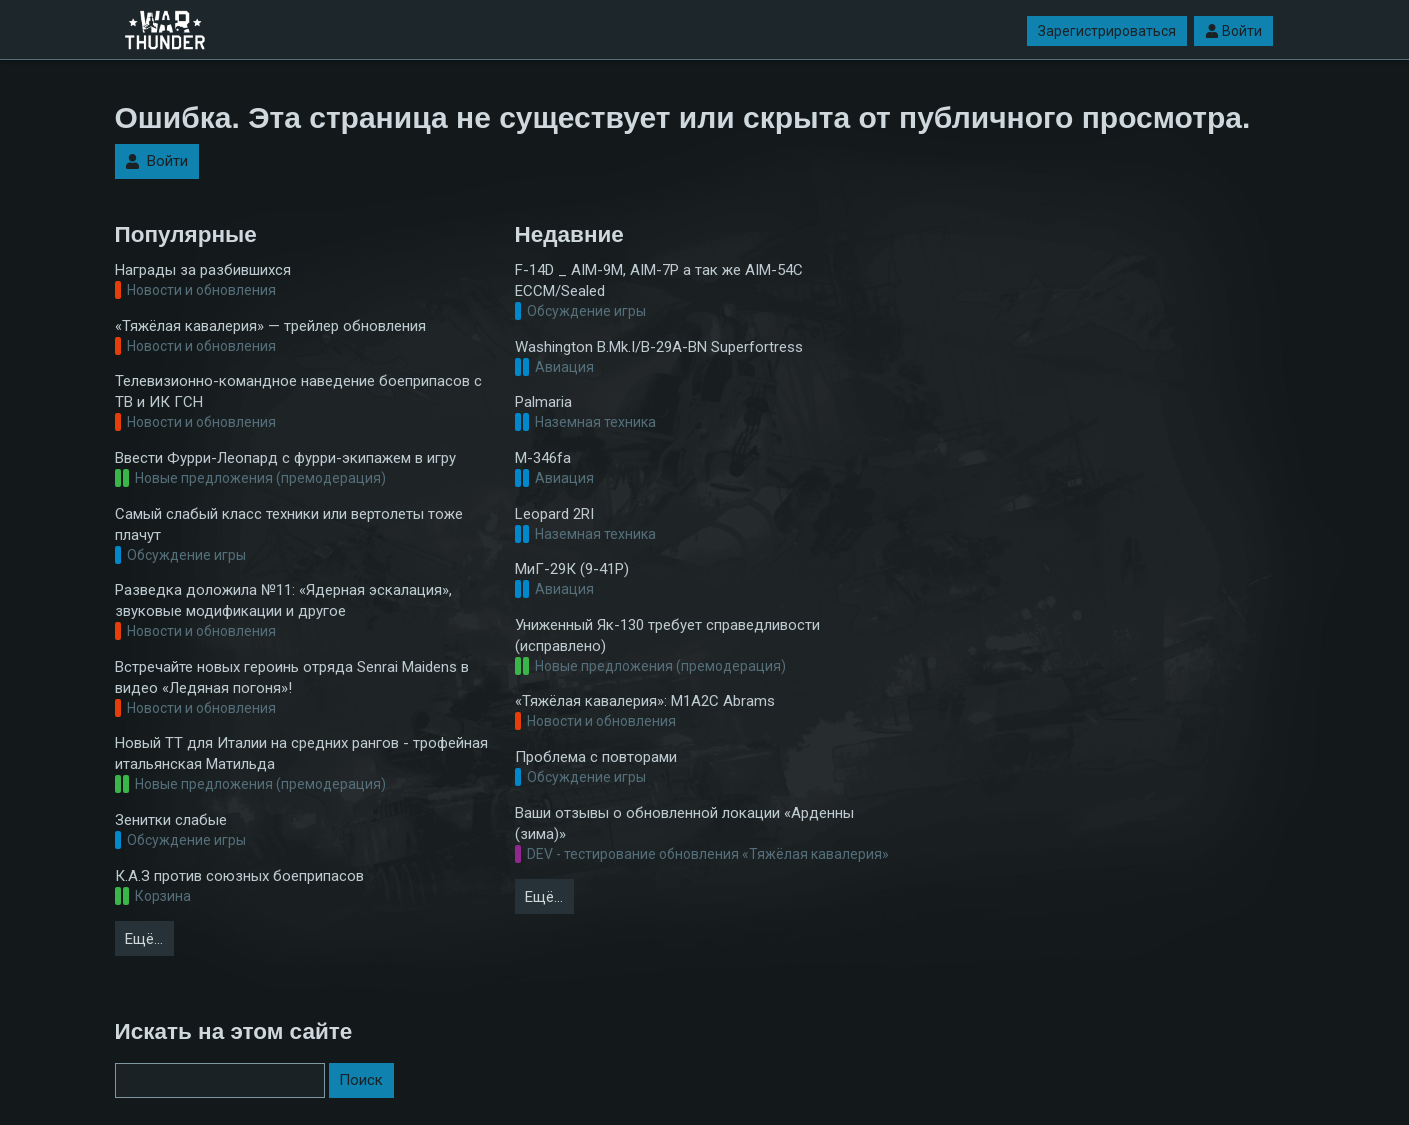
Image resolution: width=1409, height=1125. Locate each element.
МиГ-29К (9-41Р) (572, 569)
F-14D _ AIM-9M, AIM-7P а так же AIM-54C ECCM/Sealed (659, 280)
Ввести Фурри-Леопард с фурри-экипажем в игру (285, 458)
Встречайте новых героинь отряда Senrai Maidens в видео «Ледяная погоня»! (292, 677)
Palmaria (543, 402)
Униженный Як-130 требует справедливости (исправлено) (667, 635)
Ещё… (144, 939)
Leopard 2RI (554, 514)
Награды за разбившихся (203, 270)
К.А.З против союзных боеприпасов (239, 876)
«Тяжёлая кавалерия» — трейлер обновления (270, 326)
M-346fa (543, 458)
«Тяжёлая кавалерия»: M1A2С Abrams (645, 701)
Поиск (361, 1080)
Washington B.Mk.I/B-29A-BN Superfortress (659, 347)
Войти (1233, 31)
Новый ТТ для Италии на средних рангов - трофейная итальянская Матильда (301, 753)
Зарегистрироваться (1107, 31)
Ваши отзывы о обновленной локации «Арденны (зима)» (684, 823)
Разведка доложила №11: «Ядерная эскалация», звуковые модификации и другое (283, 600)
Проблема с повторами (596, 757)
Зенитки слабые (171, 820)
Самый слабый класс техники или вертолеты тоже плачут (289, 524)
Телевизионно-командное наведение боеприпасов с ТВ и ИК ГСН (298, 391)
